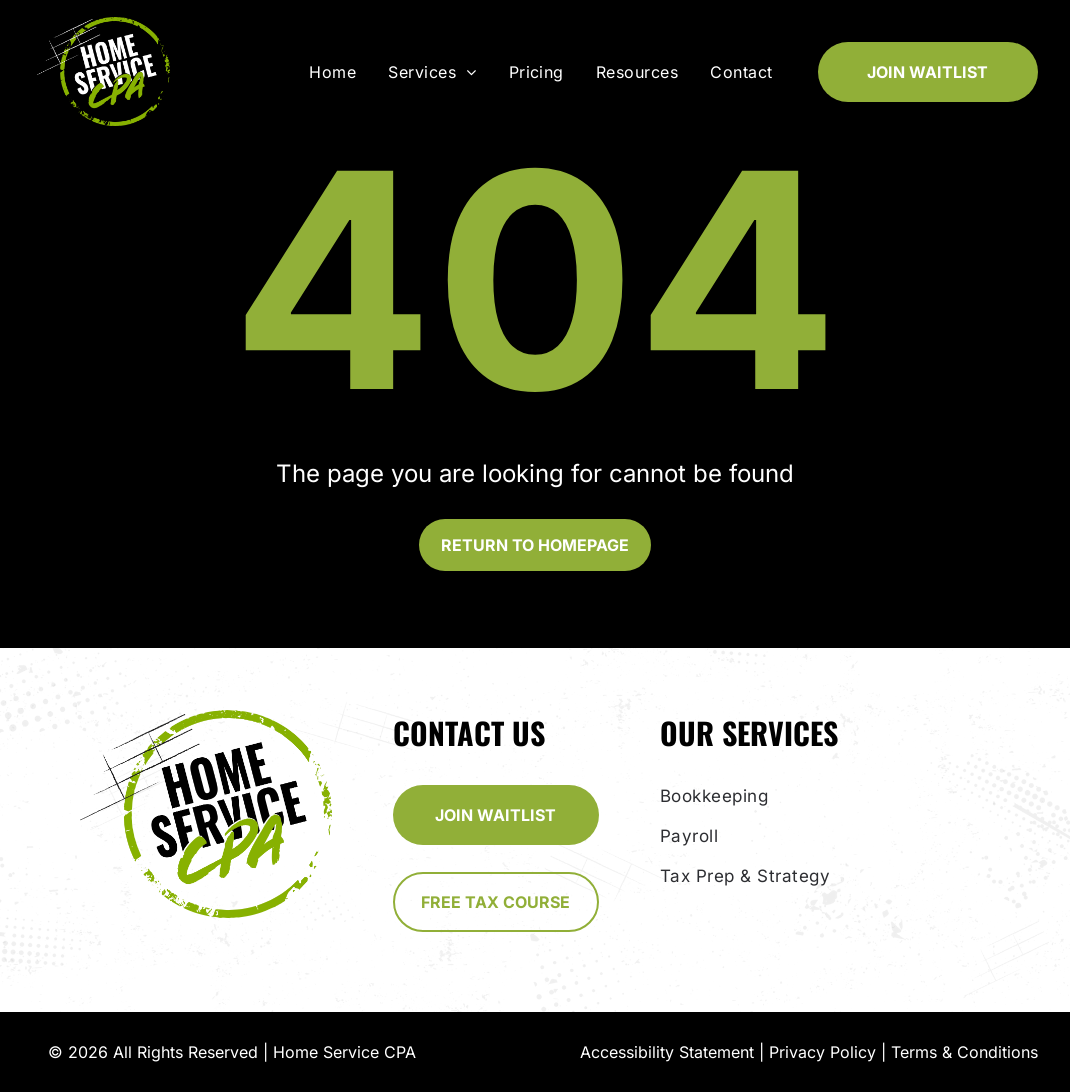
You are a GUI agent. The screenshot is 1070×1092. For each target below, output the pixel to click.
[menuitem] (336, 72)
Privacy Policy (822, 1052)
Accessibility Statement (667, 1052)
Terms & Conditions (964, 1052)
